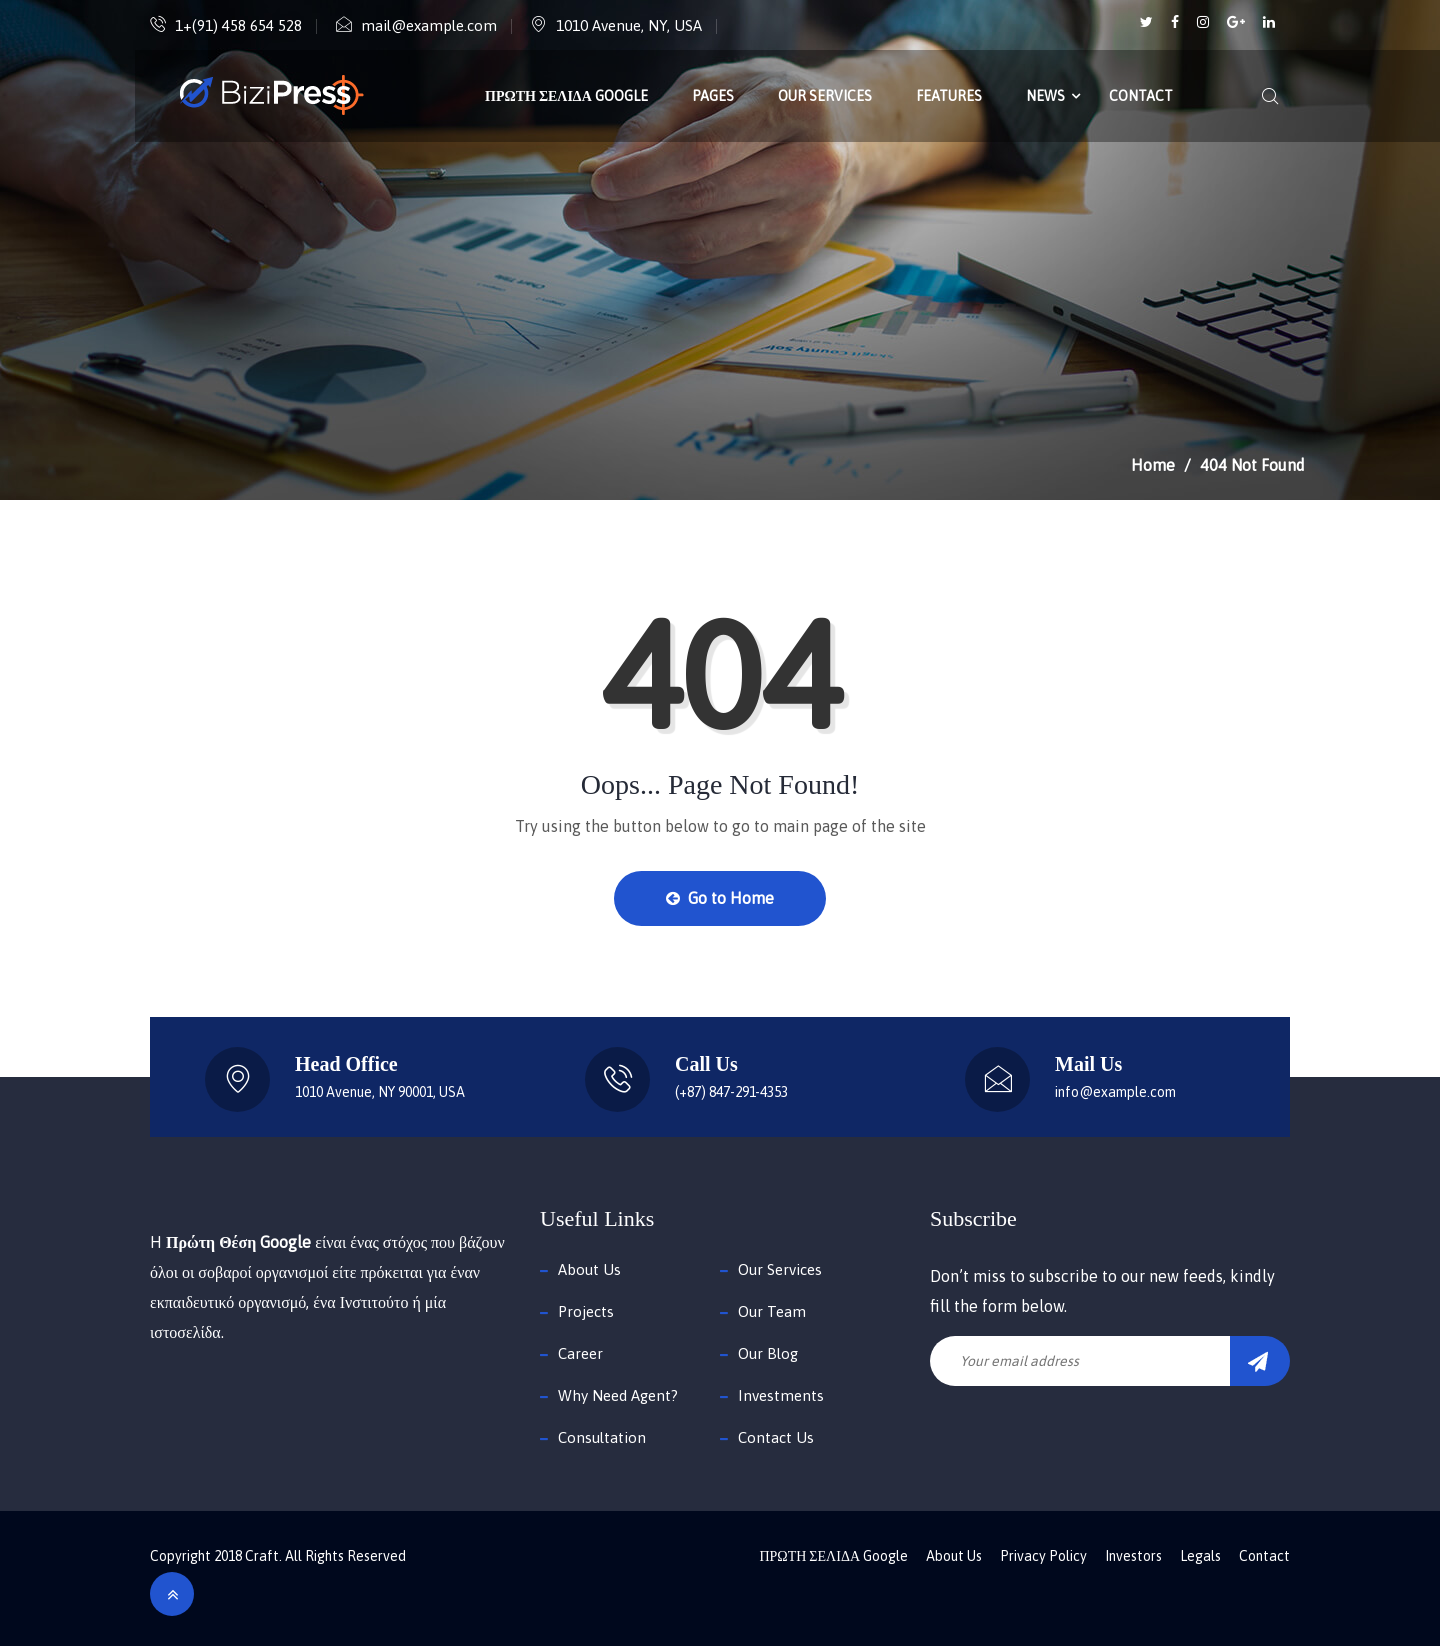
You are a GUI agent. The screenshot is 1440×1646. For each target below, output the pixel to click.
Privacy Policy (1043, 1556)
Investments (781, 1395)
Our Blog (768, 1353)
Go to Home (720, 898)
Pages (713, 96)
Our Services (825, 96)
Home (1153, 465)
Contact (1141, 96)
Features (949, 96)
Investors (1133, 1556)
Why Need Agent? (618, 1395)
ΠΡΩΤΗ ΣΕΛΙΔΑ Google (566, 96)
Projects (586, 1311)
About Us (589, 1269)
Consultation (602, 1437)
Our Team (772, 1311)
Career (580, 1353)
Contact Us (776, 1437)
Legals (1200, 1556)
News (1045, 96)
